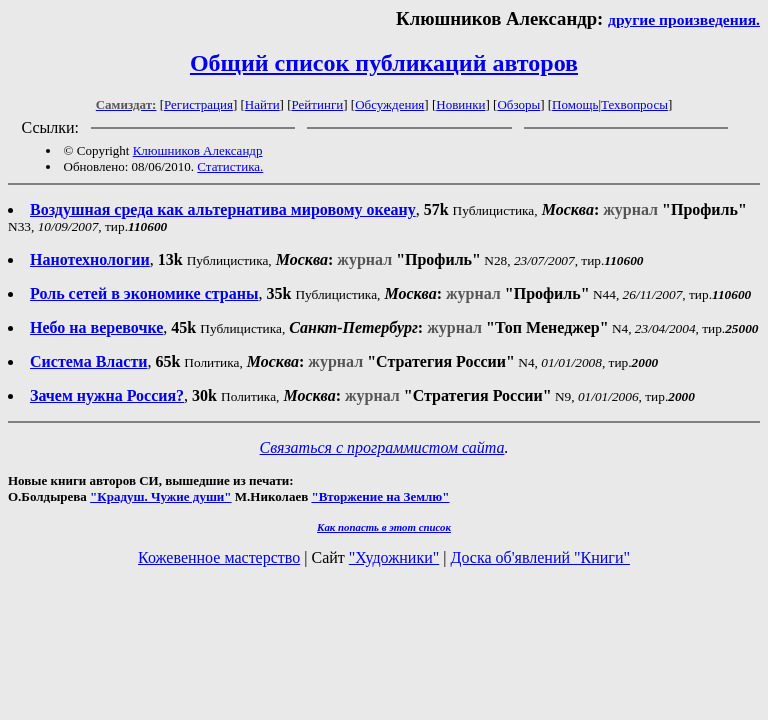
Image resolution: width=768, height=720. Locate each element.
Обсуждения (389, 104)
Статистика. (230, 166)
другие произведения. (684, 19)
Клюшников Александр (198, 150)
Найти (262, 104)
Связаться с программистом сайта (382, 447)
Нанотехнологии (90, 259)
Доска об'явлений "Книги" (540, 557)
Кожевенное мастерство (219, 557)
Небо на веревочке (96, 327)
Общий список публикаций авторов (384, 63)
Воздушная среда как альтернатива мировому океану (223, 209)
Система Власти (88, 361)
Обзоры (518, 104)
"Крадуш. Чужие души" (161, 496)
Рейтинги (318, 104)
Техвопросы (634, 104)
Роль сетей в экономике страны (144, 293)
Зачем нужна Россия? (107, 395)
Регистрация (198, 104)
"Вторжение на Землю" (380, 496)
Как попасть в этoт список (384, 527)
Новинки (460, 104)
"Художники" (394, 557)
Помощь (575, 104)
